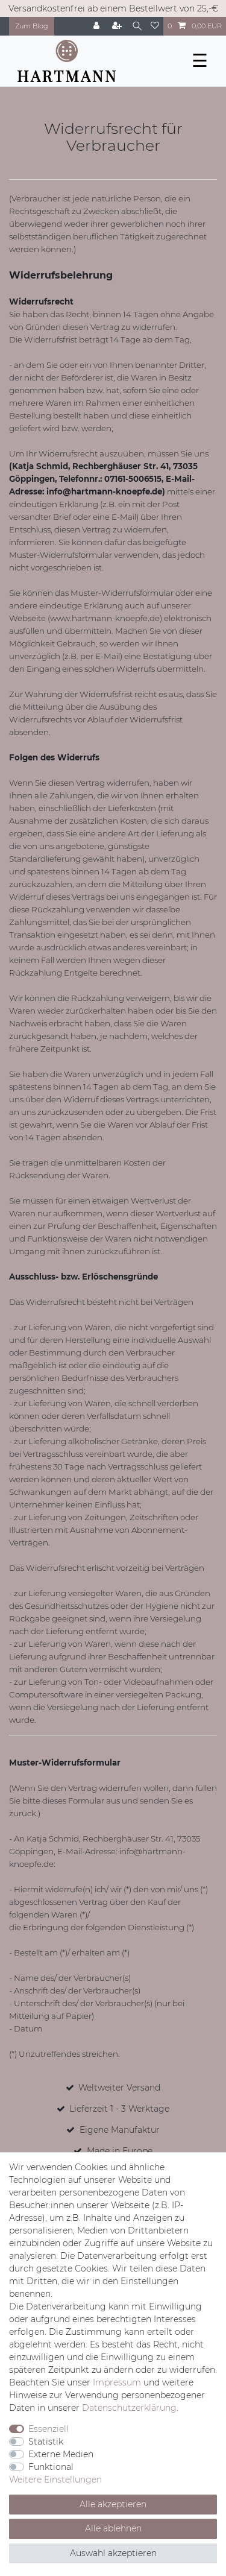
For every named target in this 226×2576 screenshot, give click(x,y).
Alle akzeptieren (113, 2504)
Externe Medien (60, 2454)
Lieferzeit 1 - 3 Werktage (119, 2108)
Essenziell (48, 2428)
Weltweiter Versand (119, 2087)
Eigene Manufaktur (120, 2129)
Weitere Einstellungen (55, 2479)
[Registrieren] (118, 26)
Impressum (117, 2382)
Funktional (51, 2466)
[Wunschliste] (154, 26)
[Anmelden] (97, 26)
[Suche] (137, 26)
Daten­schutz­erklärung (129, 2407)
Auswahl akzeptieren (113, 2553)
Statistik (45, 2441)
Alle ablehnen (113, 2528)
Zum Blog (31, 26)
